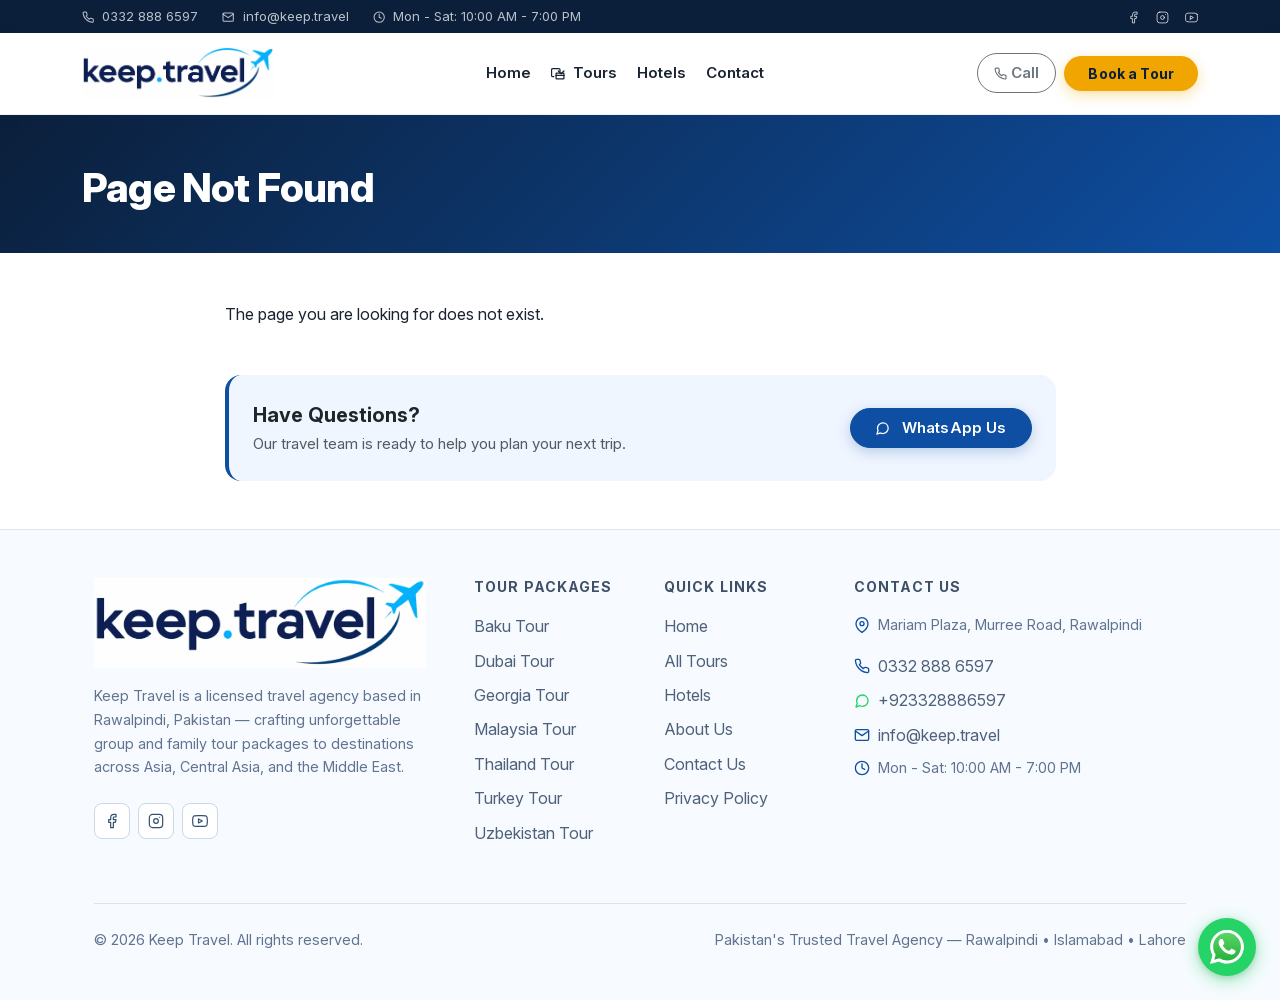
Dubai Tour (514, 661)
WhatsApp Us (941, 427)
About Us (698, 729)
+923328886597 (942, 700)
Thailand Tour (524, 764)
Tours (584, 72)
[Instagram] (1162, 16)
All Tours (696, 661)
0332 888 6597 (140, 16)
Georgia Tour (521, 695)
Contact (735, 72)
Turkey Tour (518, 798)
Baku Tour (511, 626)
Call (1017, 72)
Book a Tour (1131, 73)
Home (508, 72)
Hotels (661, 72)
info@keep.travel (285, 16)
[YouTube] (1191, 16)
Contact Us (705, 764)
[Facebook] (1133, 16)
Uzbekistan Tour (533, 833)
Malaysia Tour (525, 729)
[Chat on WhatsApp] (1227, 947)
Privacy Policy (716, 798)
